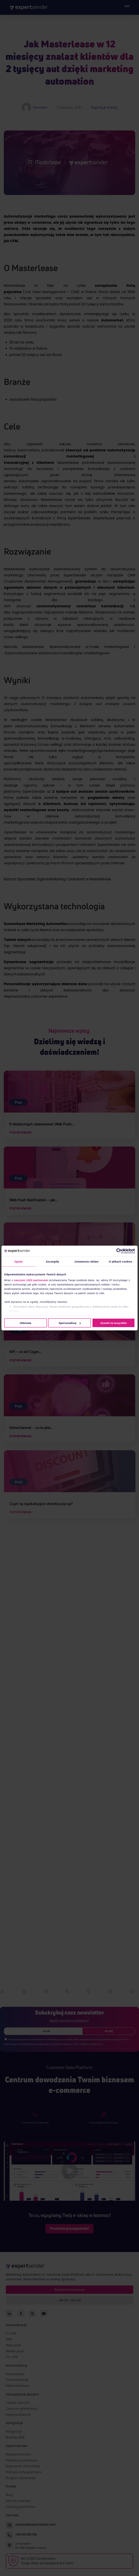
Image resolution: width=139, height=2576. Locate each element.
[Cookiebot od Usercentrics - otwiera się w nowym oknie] (119, 1251)
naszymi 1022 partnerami (31, 1279)
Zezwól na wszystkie (113, 1323)
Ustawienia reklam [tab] (87, 1261)
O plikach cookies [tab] (120, 1261)
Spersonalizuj (70, 1323)
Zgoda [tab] (18, 1261)
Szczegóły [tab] (52, 1261)
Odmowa (25, 1323)
